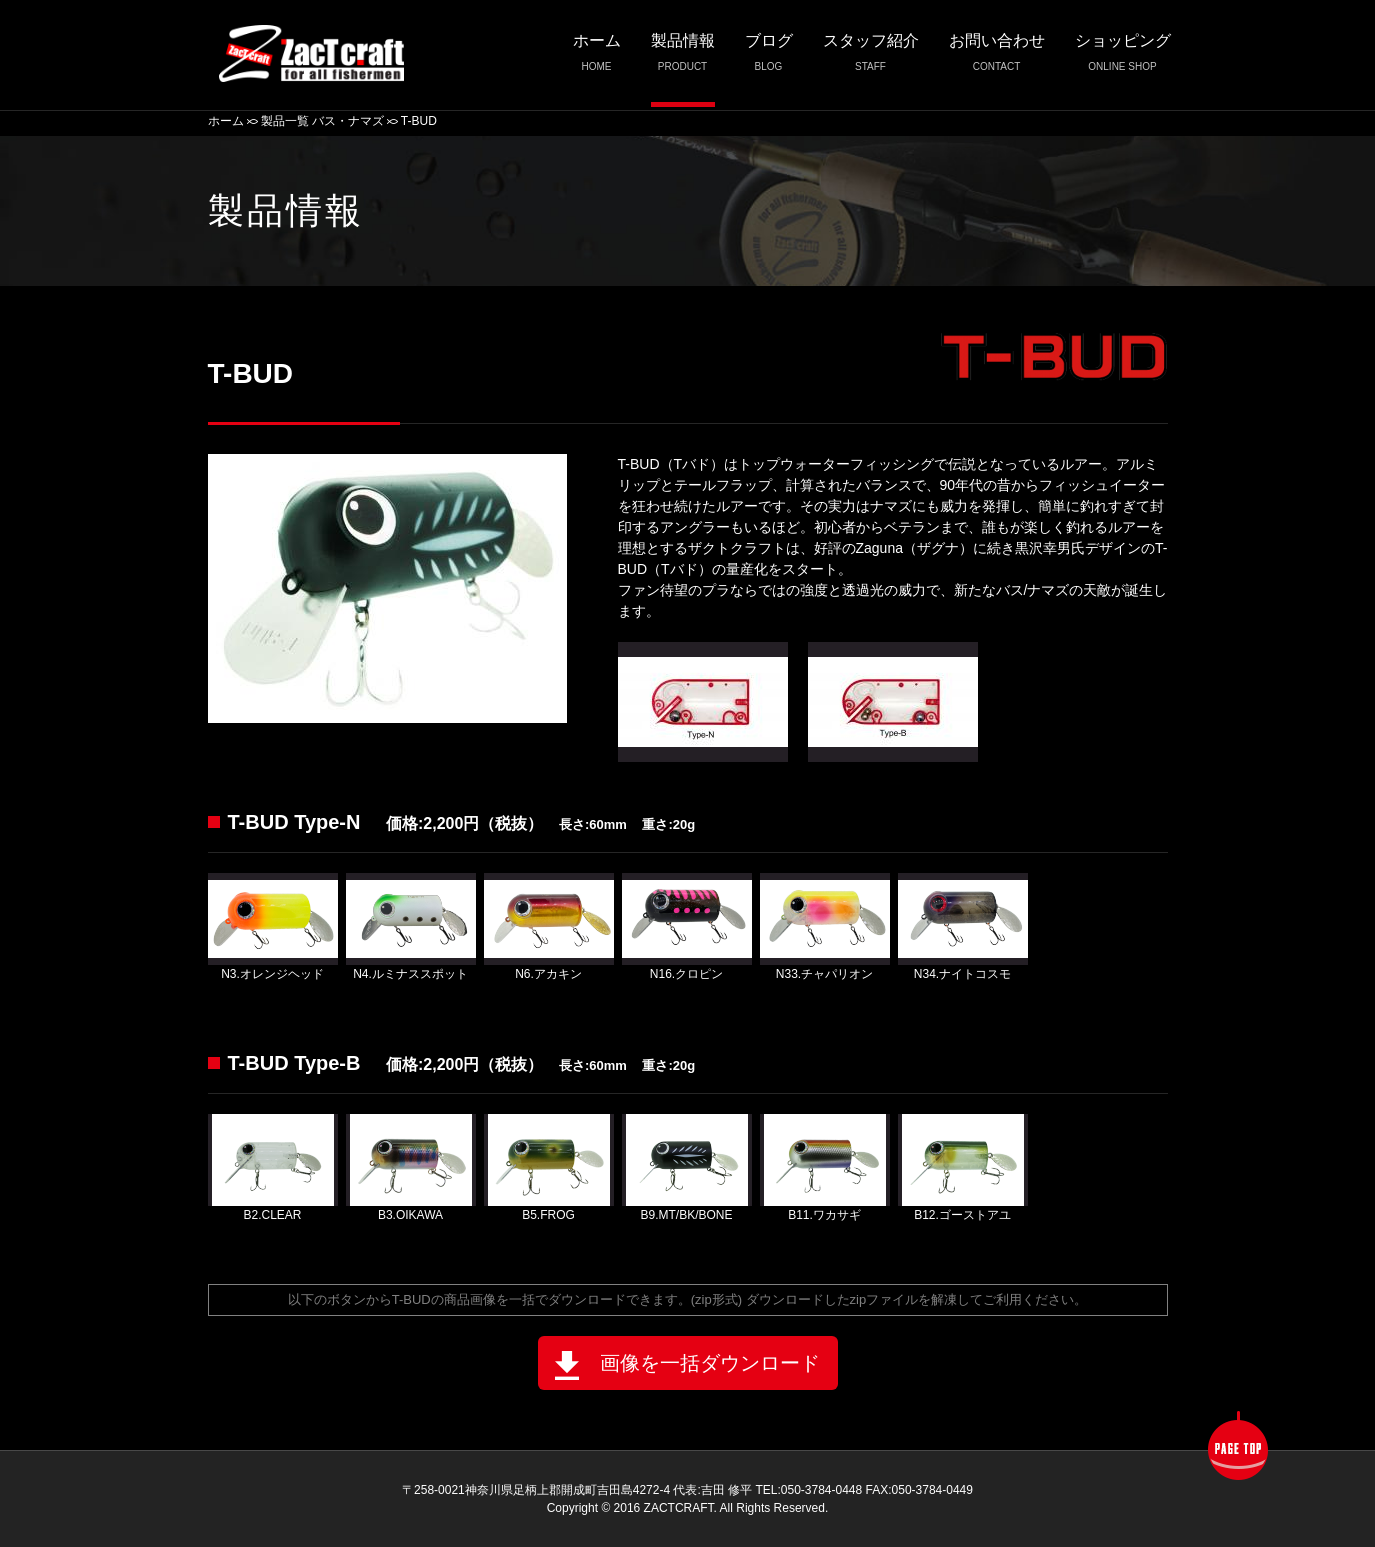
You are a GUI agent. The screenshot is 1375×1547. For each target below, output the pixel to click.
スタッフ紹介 (871, 57)
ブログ (769, 57)
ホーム (597, 57)
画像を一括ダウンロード (687, 1365)
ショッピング (1123, 57)
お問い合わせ (997, 57)
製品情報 (683, 57)
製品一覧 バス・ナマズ (322, 121)
